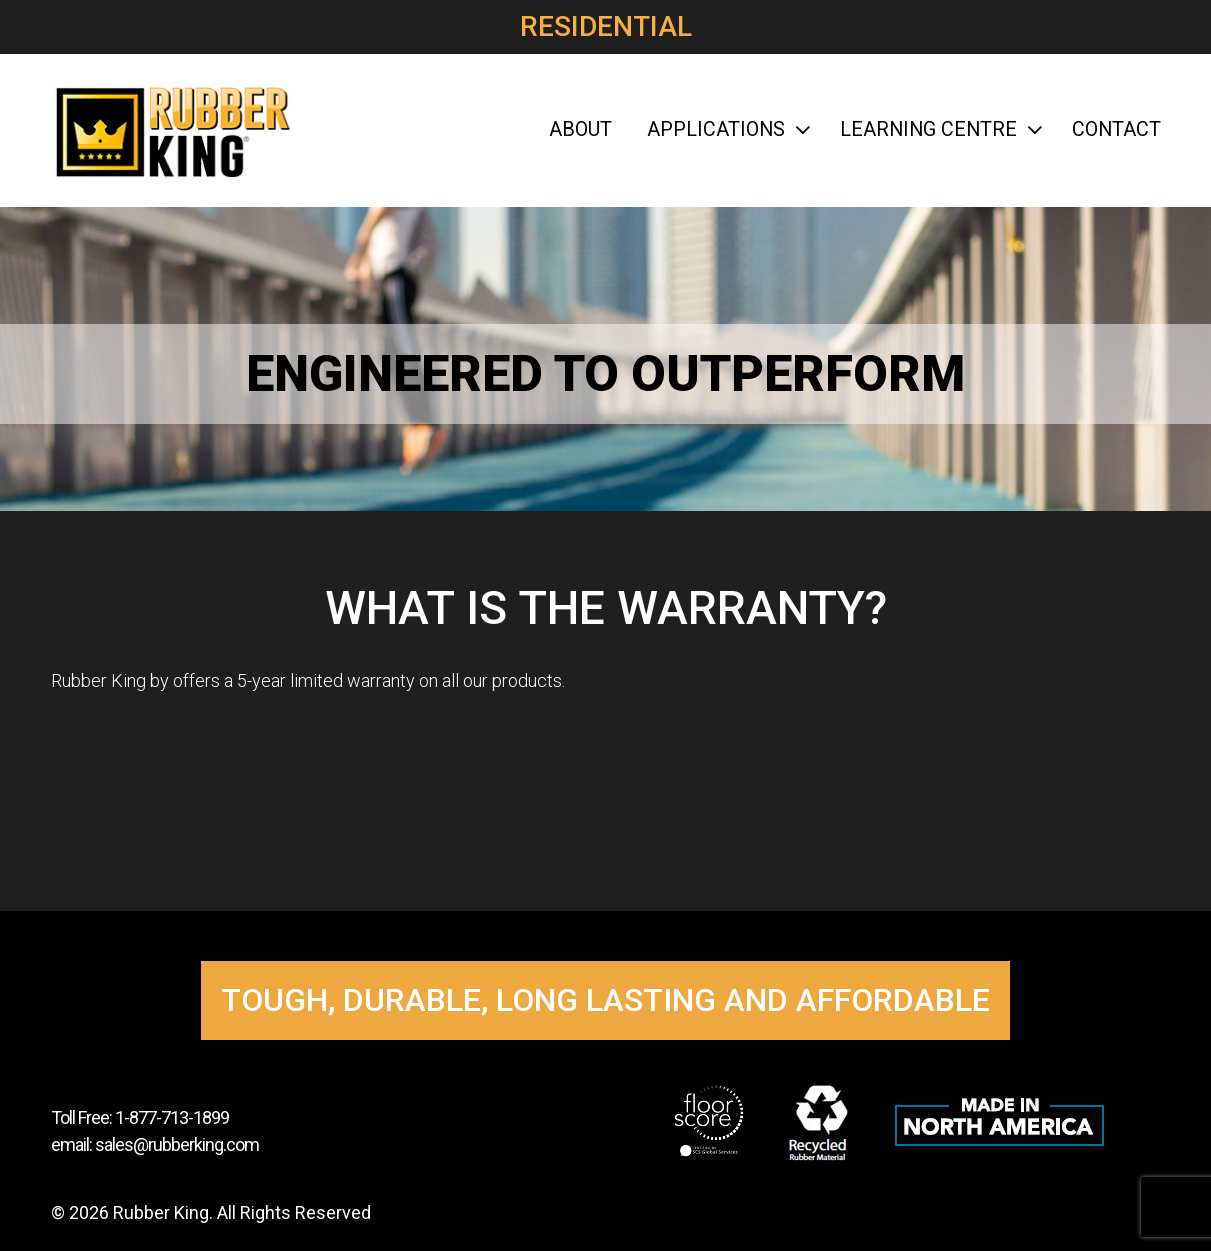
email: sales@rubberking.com (155, 1144)
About (580, 129)
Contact (1116, 129)
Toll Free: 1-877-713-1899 (140, 1117)
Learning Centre (938, 129)
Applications (726, 129)
